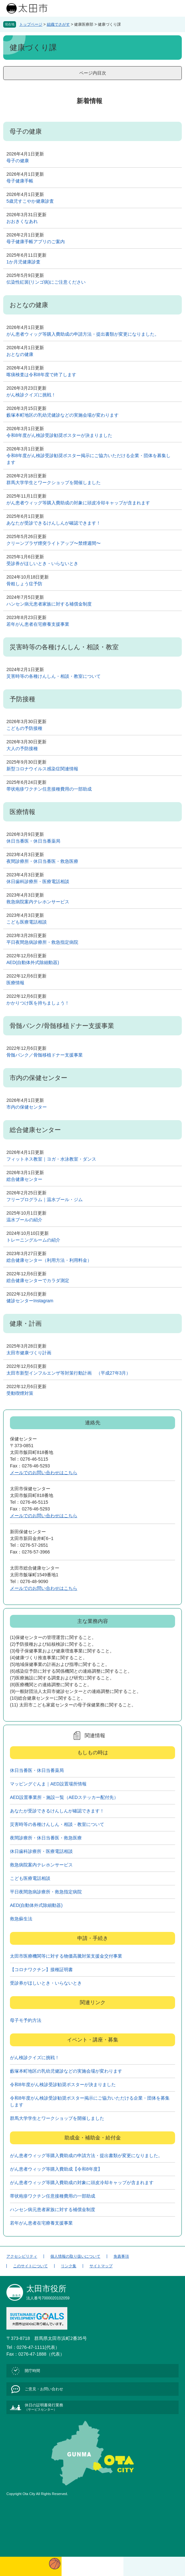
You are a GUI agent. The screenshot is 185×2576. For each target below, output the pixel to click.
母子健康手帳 (19, 180)
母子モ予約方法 (25, 2020)
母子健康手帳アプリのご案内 (35, 241)
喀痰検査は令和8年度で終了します (41, 374)
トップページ (30, 24)
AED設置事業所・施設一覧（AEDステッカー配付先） (64, 1797)
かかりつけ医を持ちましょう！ (37, 1002)
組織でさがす (58, 24)
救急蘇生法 (21, 1918)
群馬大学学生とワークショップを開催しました (53, 482)
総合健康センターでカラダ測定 (37, 1280)
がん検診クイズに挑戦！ (31, 394)
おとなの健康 (19, 354)
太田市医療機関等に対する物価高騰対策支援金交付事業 (66, 1956)
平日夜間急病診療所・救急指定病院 (42, 942)
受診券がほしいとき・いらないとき (42, 563)
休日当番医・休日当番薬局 (33, 841)
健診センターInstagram (29, 1300)
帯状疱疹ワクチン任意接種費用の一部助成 (49, 789)
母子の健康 (17, 160)
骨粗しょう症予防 (24, 583)
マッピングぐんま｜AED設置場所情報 (48, 1783)
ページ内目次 (92, 72)
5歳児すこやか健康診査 (30, 201)
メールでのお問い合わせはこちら (43, 1472)
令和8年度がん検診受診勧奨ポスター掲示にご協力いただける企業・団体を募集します (88, 459)
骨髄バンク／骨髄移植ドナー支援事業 (44, 1055)
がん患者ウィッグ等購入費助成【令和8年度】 (56, 2169)
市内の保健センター (26, 1107)
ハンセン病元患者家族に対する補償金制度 (49, 603)
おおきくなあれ (22, 221)
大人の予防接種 (22, 748)
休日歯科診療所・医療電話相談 (37, 881)
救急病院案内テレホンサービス (37, 901)
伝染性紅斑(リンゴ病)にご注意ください (46, 282)
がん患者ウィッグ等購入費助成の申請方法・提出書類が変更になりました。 (82, 334)
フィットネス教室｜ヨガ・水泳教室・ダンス (51, 1159)
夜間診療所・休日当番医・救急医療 (42, 861)
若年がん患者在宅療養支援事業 (37, 624)
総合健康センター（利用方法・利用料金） (49, 1260)
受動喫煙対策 (19, 1393)
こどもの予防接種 (24, 728)
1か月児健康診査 (23, 261)
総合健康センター (24, 1179)
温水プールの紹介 (24, 1219)
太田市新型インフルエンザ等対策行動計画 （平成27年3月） (68, 1373)
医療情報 (15, 982)
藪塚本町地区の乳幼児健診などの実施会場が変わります (62, 415)
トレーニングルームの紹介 (33, 1240)
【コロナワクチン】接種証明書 (41, 1969)
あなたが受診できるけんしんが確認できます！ (53, 523)
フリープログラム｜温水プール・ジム (44, 1199)
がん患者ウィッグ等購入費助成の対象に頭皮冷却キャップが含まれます (78, 502)
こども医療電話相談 (26, 922)
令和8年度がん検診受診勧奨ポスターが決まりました (59, 435)
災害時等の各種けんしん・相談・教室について (53, 676)
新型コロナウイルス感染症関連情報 (42, 768)
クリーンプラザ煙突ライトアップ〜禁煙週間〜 (53, 543)
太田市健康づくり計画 (28, 1352)
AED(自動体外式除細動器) (32, 962)
